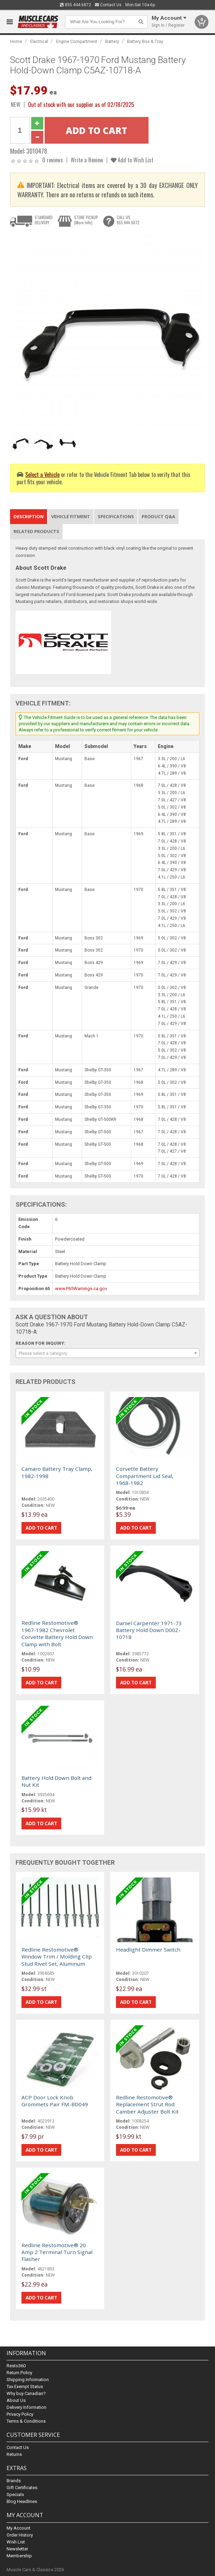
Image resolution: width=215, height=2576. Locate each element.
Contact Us (108, 4)
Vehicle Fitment (70, 516)
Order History (20, 2535)
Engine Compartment (76, 41)
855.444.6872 (75, 4)
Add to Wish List (132, 159)
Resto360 (16, 2365)
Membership (19, 2555)
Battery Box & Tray (145, 41)
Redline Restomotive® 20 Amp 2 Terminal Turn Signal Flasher (56, 2252)
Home (16, 41)
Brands (14, 2480)
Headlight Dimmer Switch (148, 1949)
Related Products (36, 531)
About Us (16, 2400)
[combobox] (108, 1353)
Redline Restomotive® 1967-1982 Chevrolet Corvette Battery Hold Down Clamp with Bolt (57, 1633)
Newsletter (17, 2548)
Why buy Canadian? (26, 2393)
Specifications (116, 516)
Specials (15, 2494)
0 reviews (52, 159)
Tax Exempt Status (25, 2386)
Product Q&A (158, 516)
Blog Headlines (22, 2501)
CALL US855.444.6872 (128, 219)
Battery (112, 41)
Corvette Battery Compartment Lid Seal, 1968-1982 (144, 1475)
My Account (18, 2528)
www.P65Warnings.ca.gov (81, 1288)
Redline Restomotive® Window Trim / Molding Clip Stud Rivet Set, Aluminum (56, 1956)
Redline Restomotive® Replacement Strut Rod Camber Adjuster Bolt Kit (147, 2104)
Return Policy (19, 2372)
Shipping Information (28, 2379)
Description (29, 516)
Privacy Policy (20, 2414)
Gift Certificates (22, 2487)
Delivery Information (26, 2407)
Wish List (16, 2542)
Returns (14, 2454)
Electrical (39, 41)
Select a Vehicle (42, 474)
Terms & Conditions (26, 2421)
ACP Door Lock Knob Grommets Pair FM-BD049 (54, 2101)
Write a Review (87, 159)
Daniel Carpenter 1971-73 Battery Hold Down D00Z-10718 (149, 1630)
